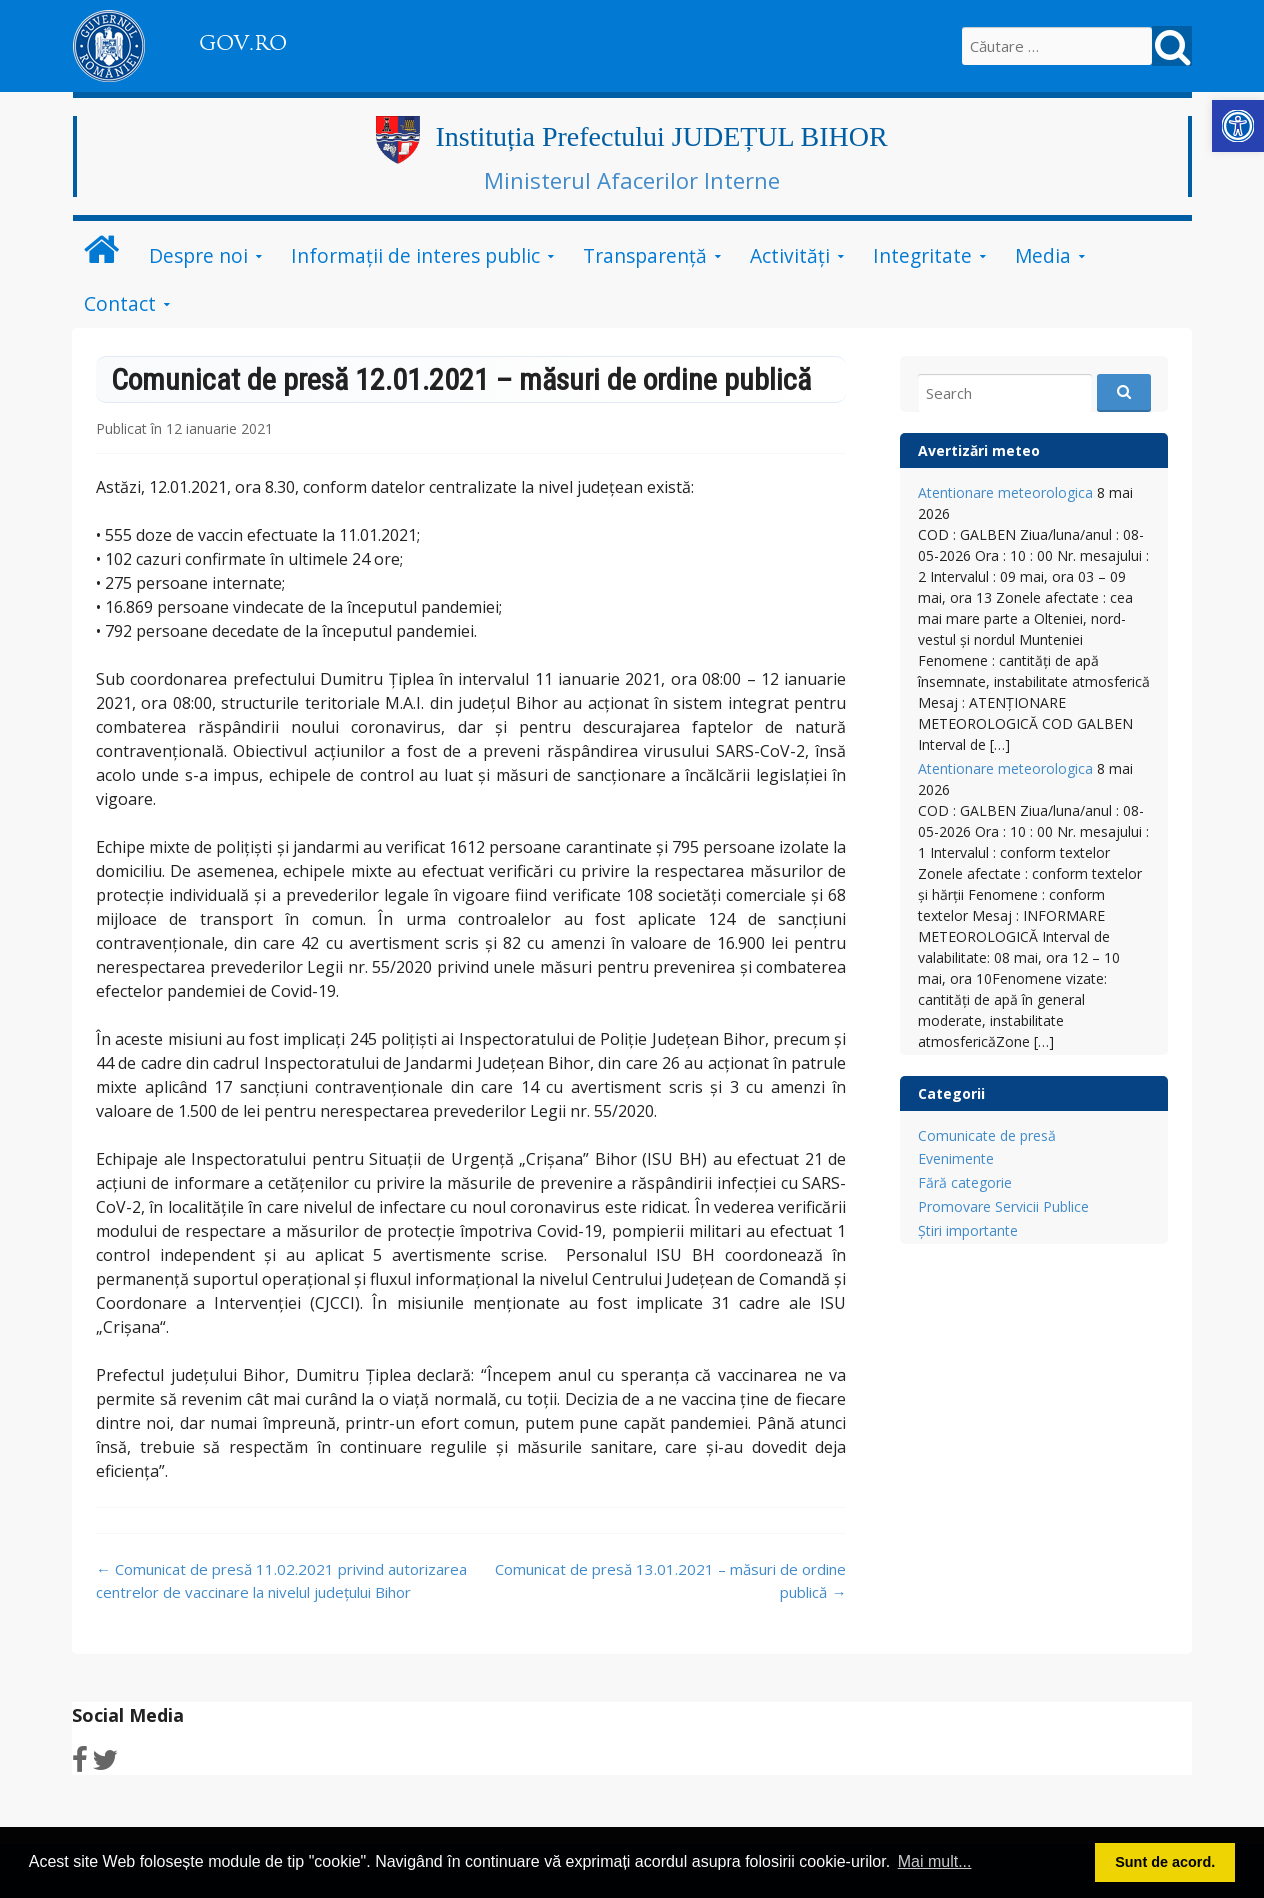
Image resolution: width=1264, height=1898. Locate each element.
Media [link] (1043, 255)
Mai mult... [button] (935, 1861)
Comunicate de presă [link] (987, 1135)
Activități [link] (790, 255)
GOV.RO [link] (243, 43)
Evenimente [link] (956, 1158)
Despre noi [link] (198, 255)
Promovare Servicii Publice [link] (1003, 1206)
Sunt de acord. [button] (1165, 1862)
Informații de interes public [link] (415, 255)
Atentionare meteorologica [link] (1005, 492)
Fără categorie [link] (965, 1182)
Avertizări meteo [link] (979, 450)
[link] (1238, 126)
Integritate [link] (922, 255)
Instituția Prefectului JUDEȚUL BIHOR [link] (661, 136)
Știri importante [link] (968, 1230)
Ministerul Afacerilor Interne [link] (632, 180)
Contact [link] (120, 303)
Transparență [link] (645, 255)
